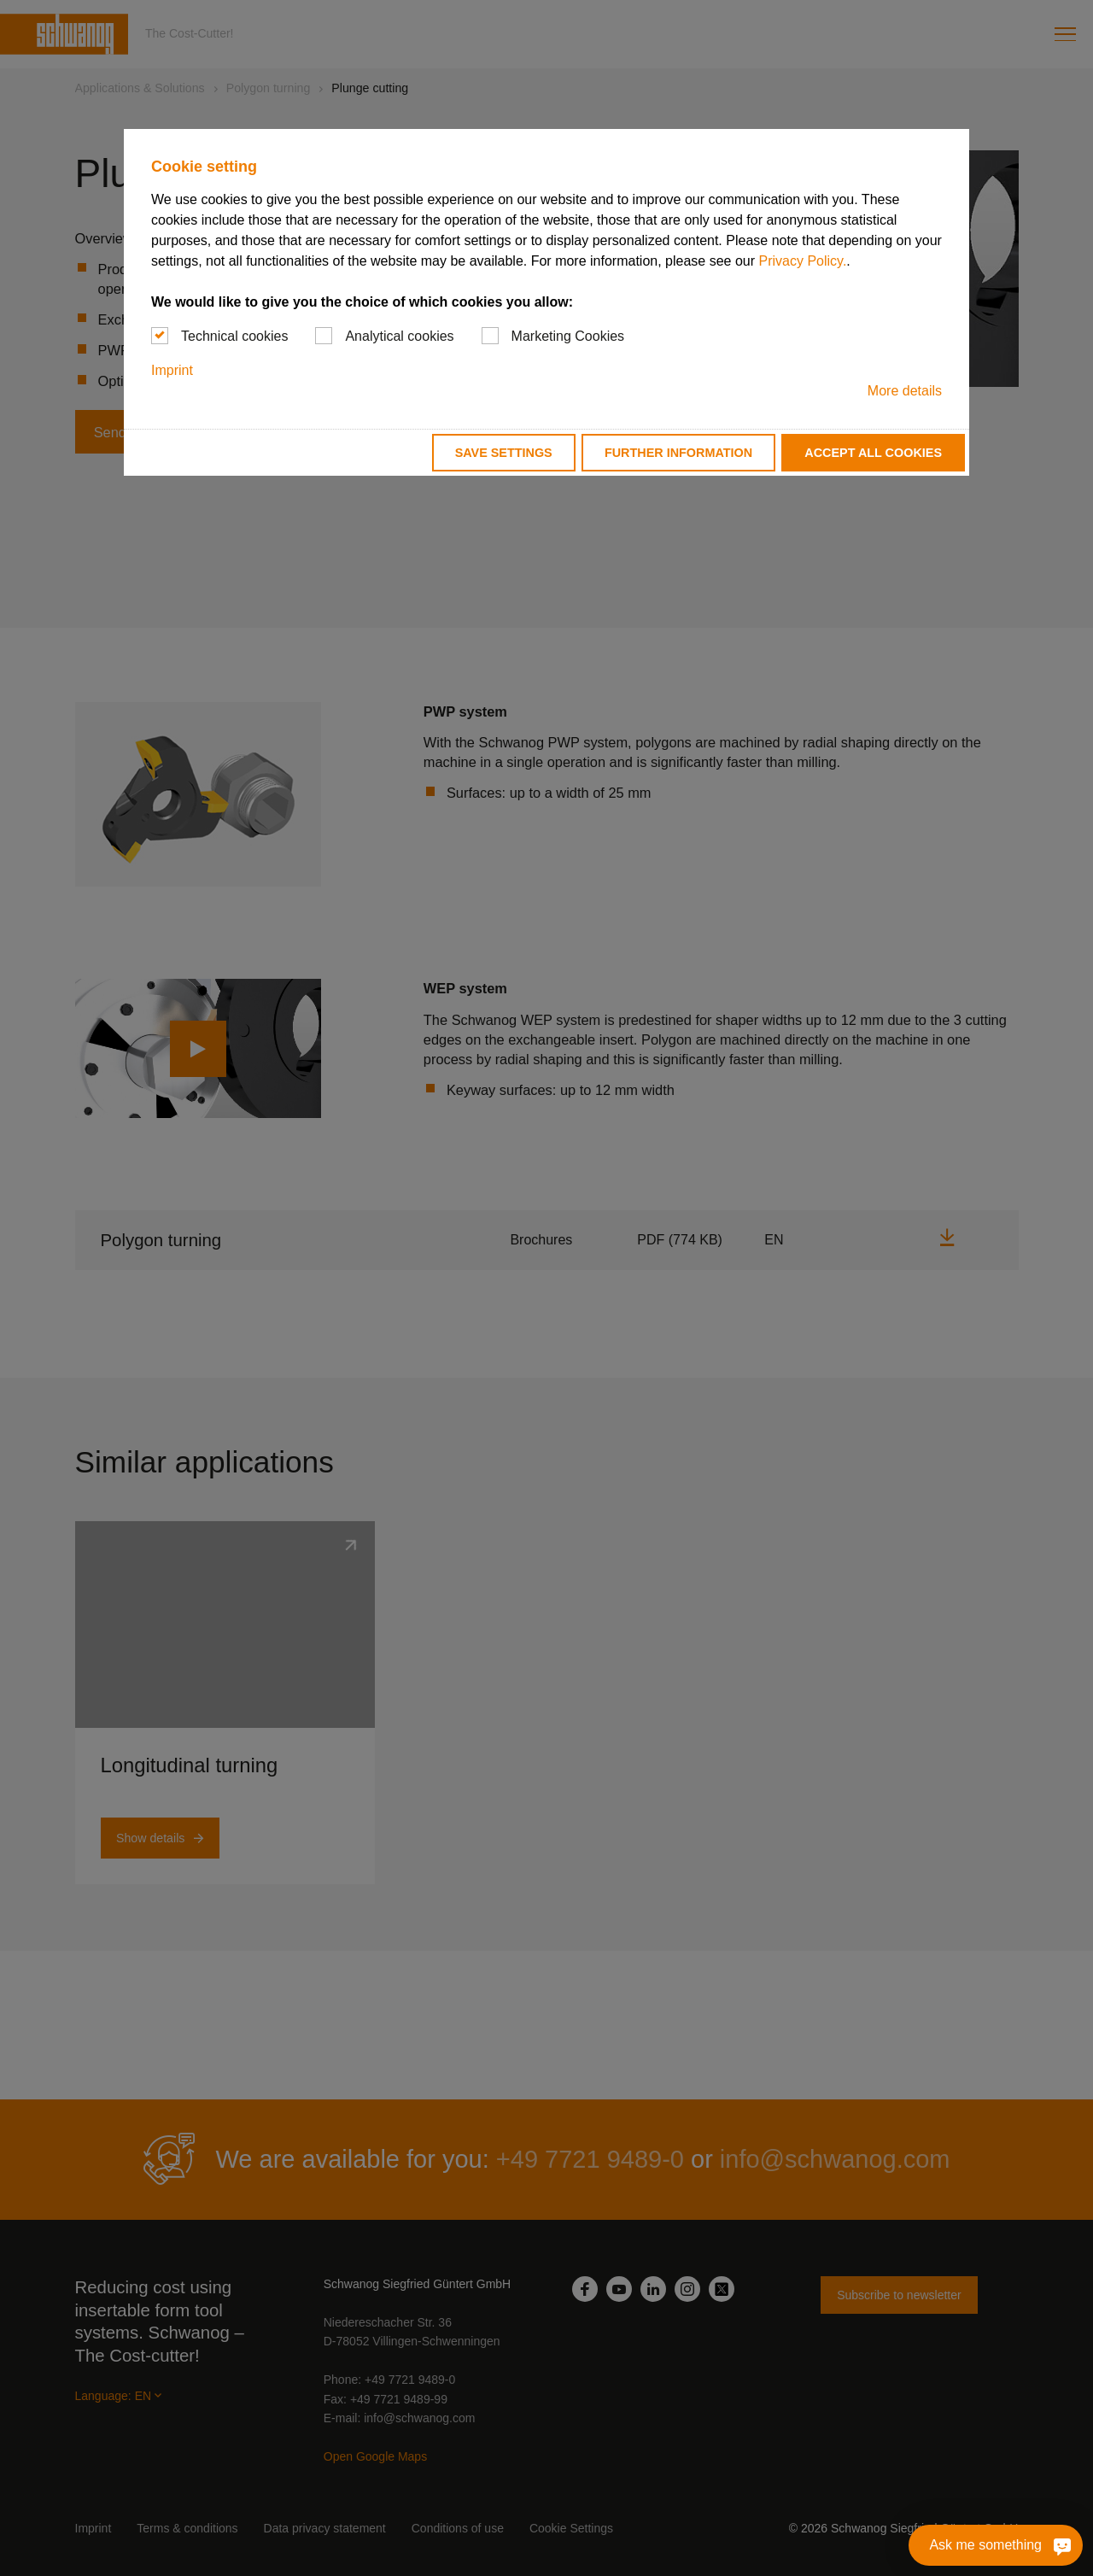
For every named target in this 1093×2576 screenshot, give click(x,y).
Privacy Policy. (802, 261)
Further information (678, 453)
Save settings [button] (503, 453)
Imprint (172, 370)
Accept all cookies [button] (873, 453)
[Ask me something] (996, 2545)
